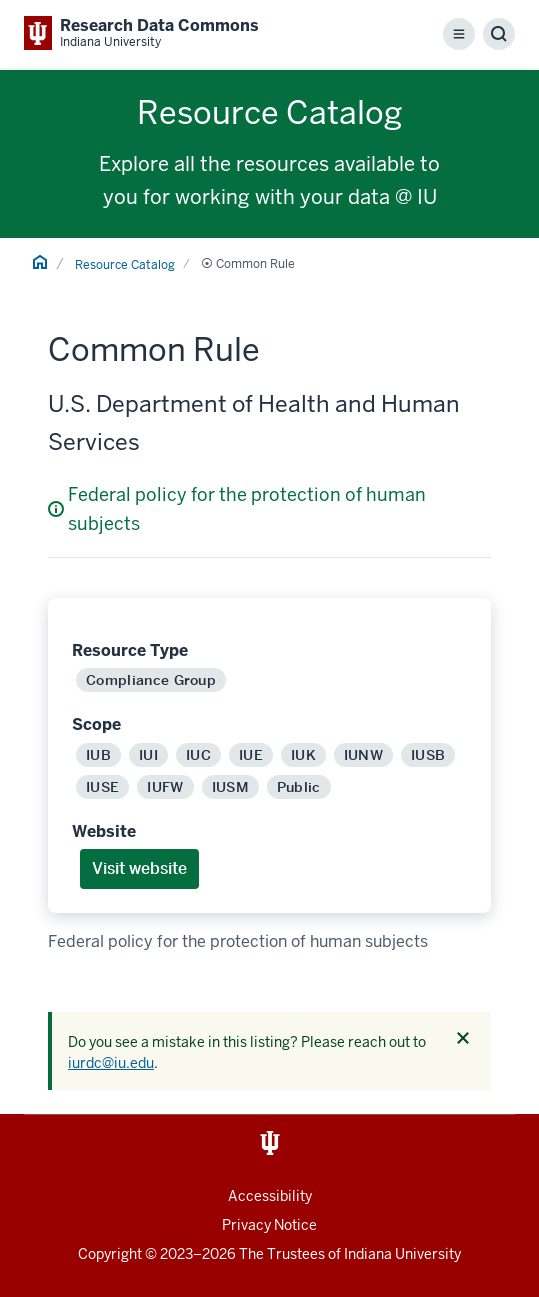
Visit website (139, 868)
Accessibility (270, 1196)
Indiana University (402, 1254)
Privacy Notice (269, 1225)
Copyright (110, 1254)
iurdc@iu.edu (111, 1063)
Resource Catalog (125, 265)
